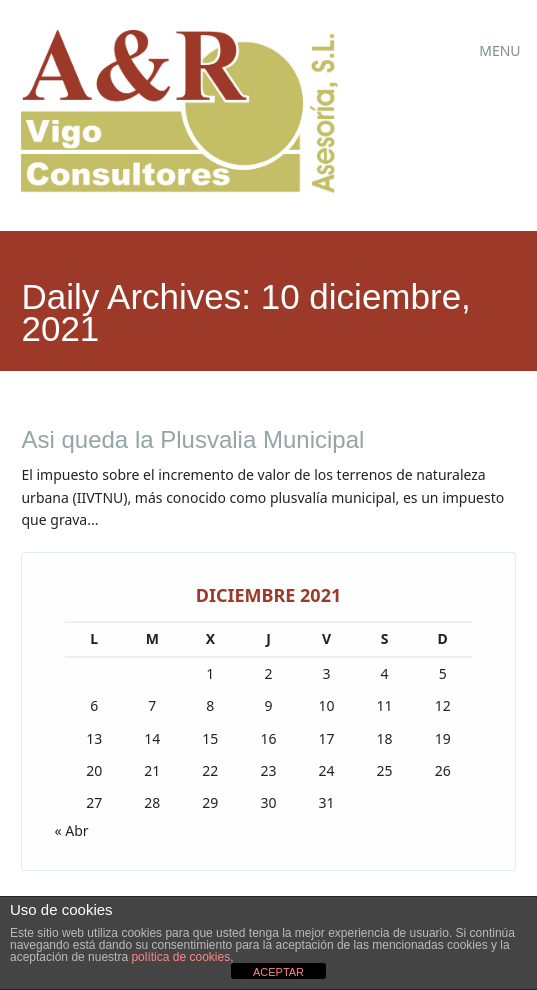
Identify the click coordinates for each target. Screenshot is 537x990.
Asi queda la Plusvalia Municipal (192, 439)
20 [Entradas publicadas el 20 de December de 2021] (94, 770)
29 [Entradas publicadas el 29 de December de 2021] (210, 802)
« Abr (71, 830)
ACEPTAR (278, 972)
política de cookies (180, 957)
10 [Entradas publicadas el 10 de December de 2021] (327, 705)
